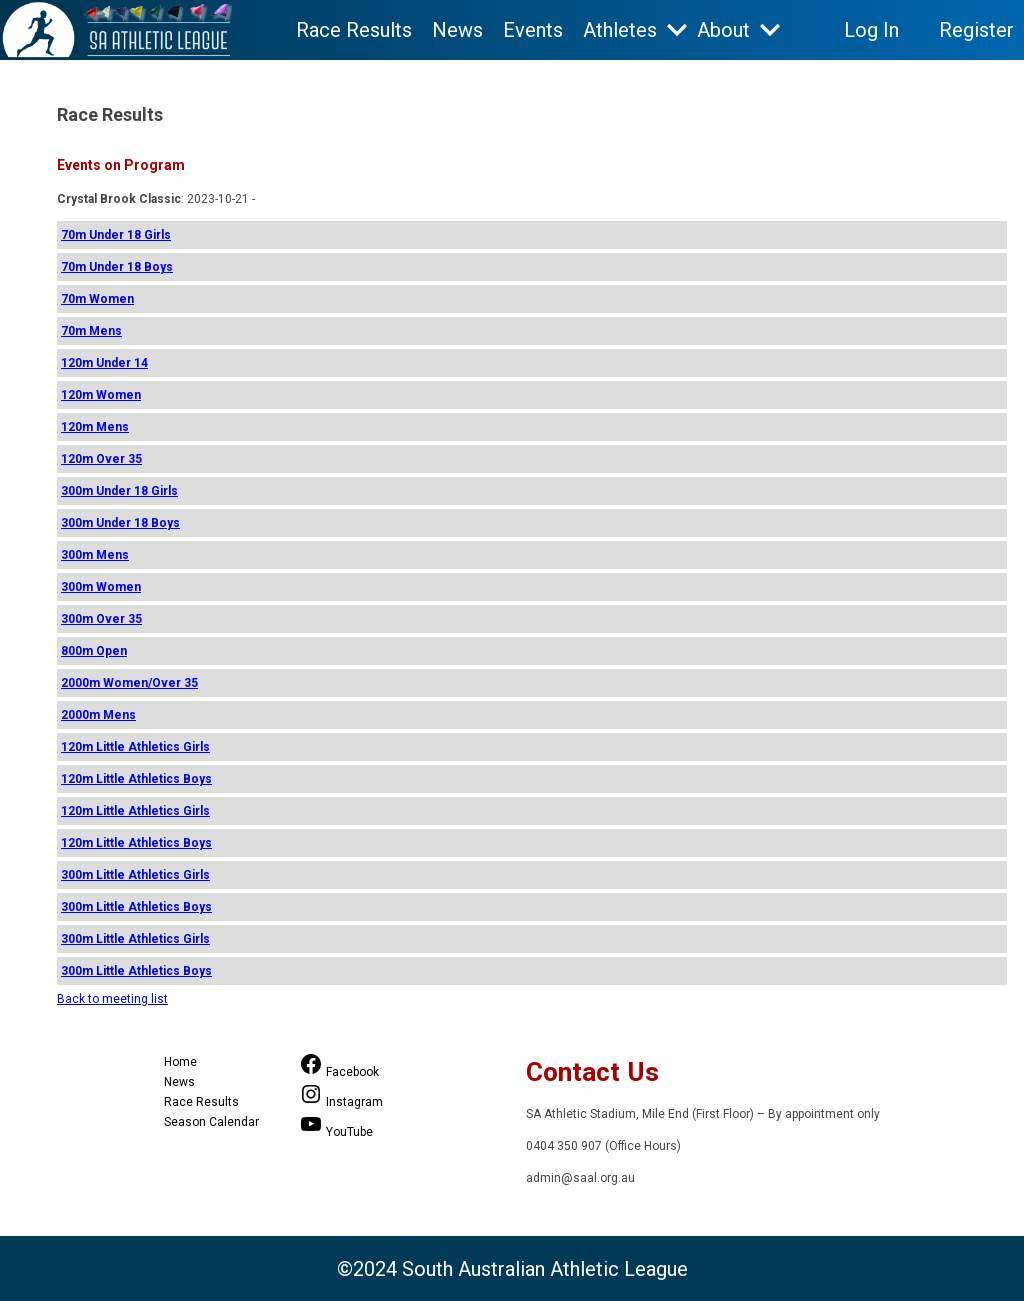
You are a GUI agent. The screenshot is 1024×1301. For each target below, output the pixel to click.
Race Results (354, 30)
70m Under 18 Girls (116, 235)
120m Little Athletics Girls (135, 747)
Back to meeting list (112, 999)
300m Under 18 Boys (120, 523)
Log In (871, 30)
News (457, 30)
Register (976, 30)
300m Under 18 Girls (119, 491)
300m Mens (95, 555)
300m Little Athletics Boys (136, 907)
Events (533, 30)
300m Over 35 (101, 619)
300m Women (101, 587)
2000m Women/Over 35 (129, 683)
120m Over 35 (101, 459)
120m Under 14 (104, 363)
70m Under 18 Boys (117, 267)
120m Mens (95, 427)
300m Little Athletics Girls (135, 875)
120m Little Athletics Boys (136, 779)
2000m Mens (98, 715)
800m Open (94, 651)
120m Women (101, 395)
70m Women (97, 299)
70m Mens (91, 331)
